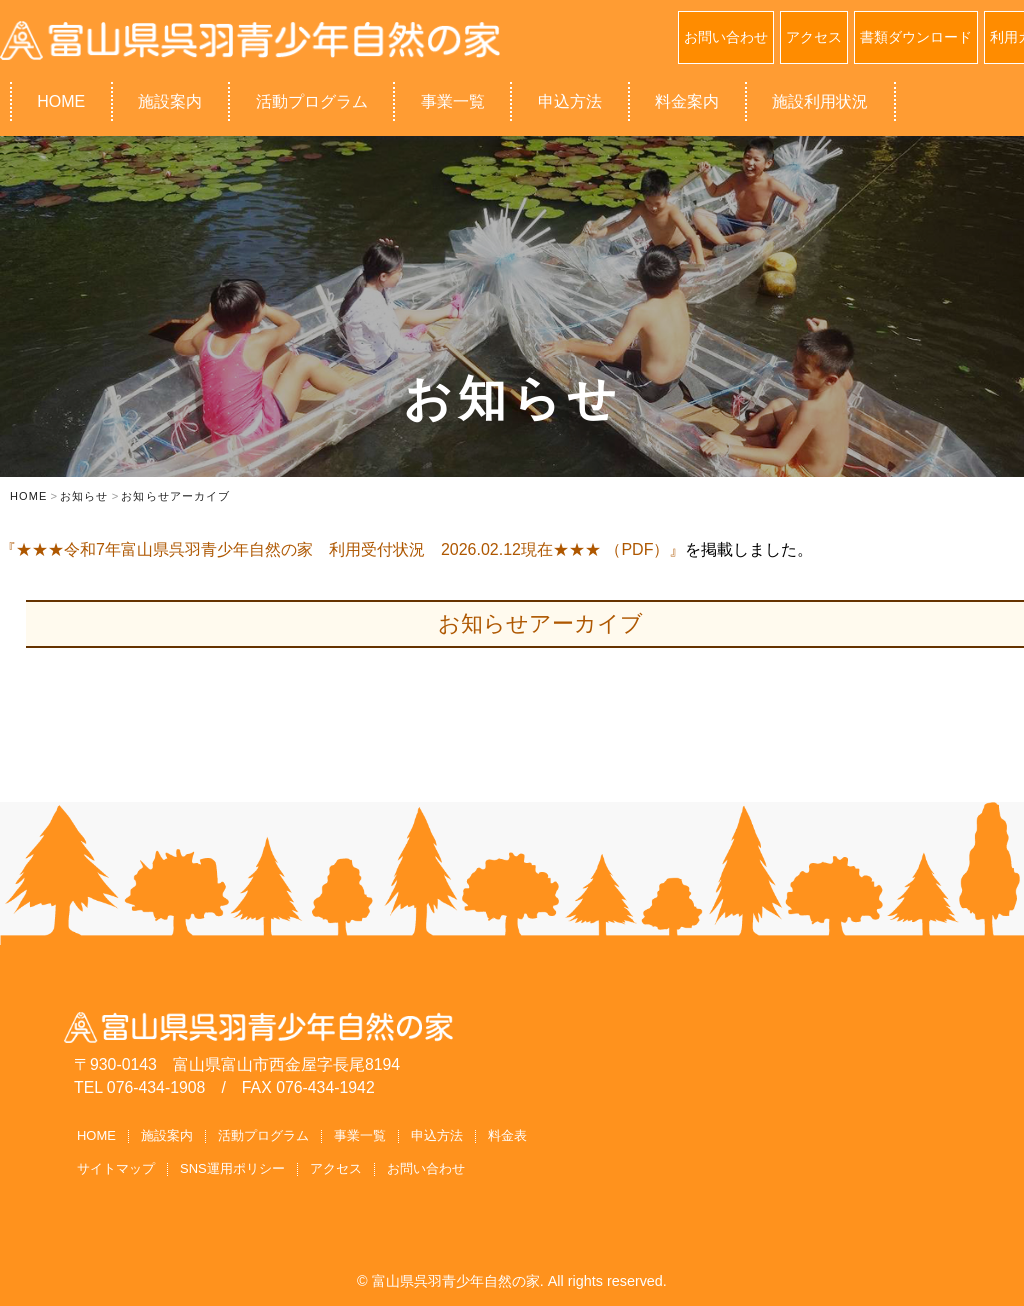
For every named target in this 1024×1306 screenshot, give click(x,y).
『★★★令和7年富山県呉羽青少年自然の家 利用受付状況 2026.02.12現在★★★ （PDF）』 (342, 549)
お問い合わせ (726, 37)
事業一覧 (453, 101)
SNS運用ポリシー (232, 1168)
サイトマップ (116, 1168)
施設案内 (170, 101)
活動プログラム (312, 101)
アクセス (814, 37)
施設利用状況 (820, 101)
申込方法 (570, 101)
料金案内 (687, 101)
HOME (61, 101)
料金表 (507, 1135)
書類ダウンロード (916, 37)
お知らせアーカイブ (540, 623)
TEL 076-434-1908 (139, 1087)
